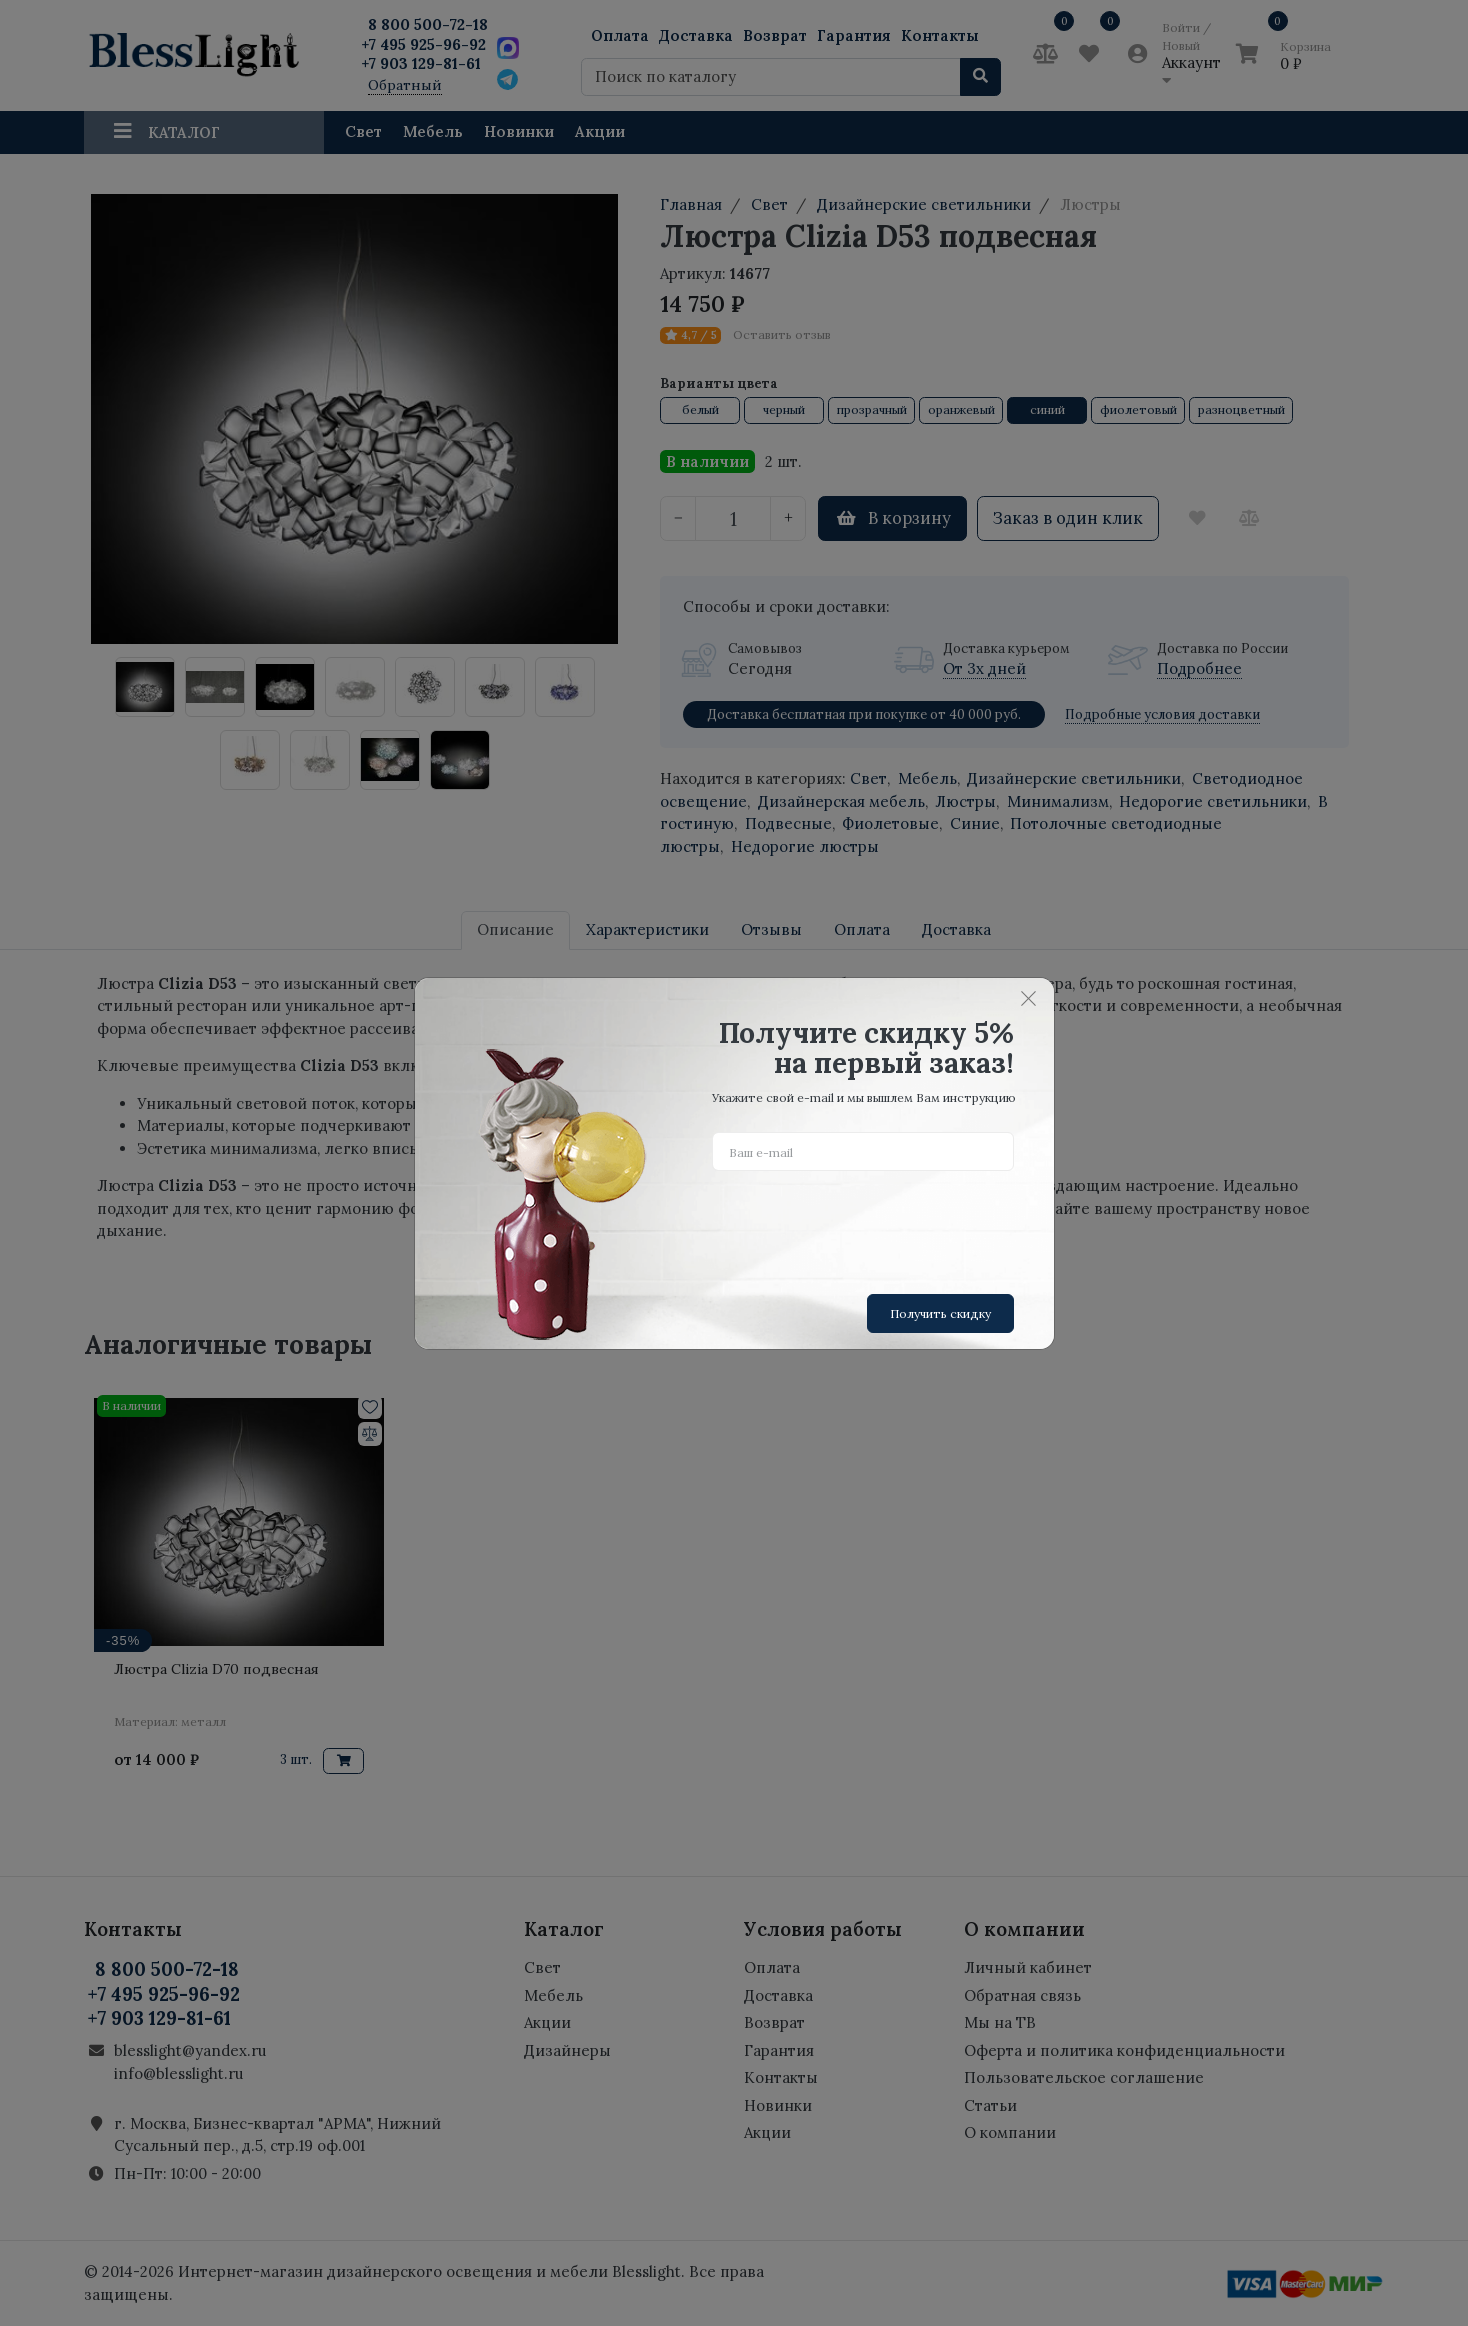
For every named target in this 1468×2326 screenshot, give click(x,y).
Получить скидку (940, 1313)
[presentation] (864, 1225)
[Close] (1029, 999)
